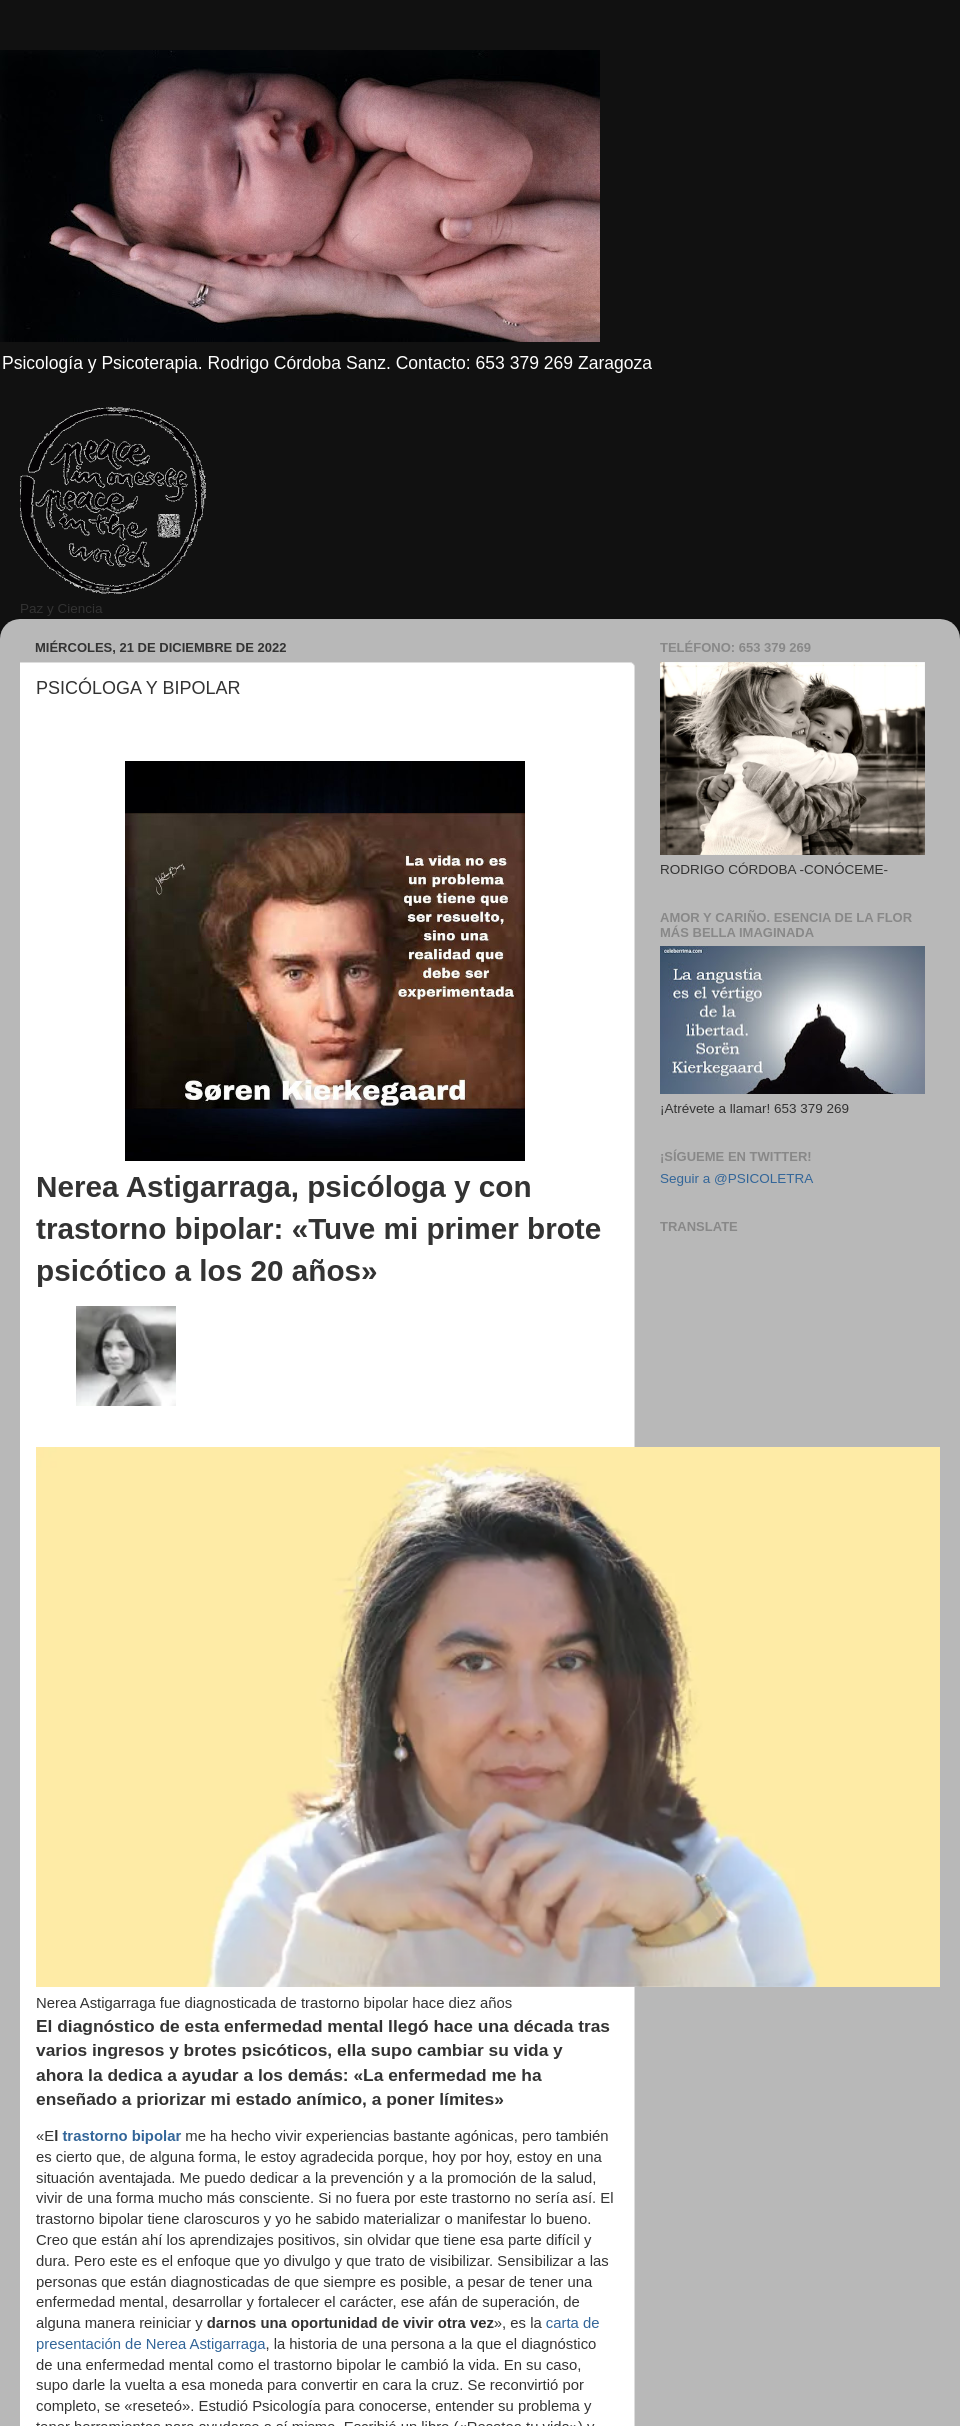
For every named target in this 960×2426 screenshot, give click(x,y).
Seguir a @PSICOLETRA (736, 1178)
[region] (36, 754)
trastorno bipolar (121, 2136)
